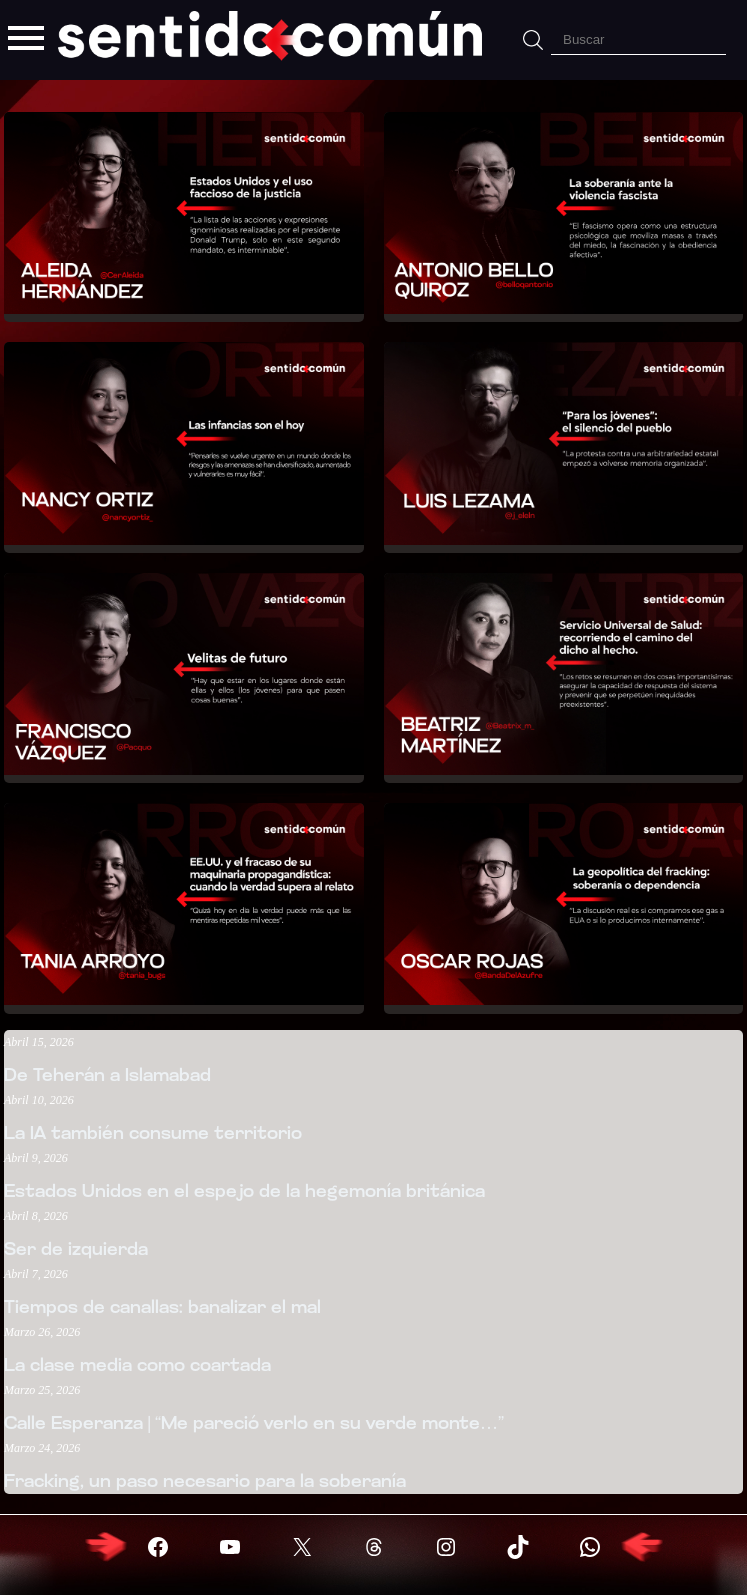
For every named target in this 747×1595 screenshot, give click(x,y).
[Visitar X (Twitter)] (302, 1547)
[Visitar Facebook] (158, 1547)
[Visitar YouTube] (230, 1547)
